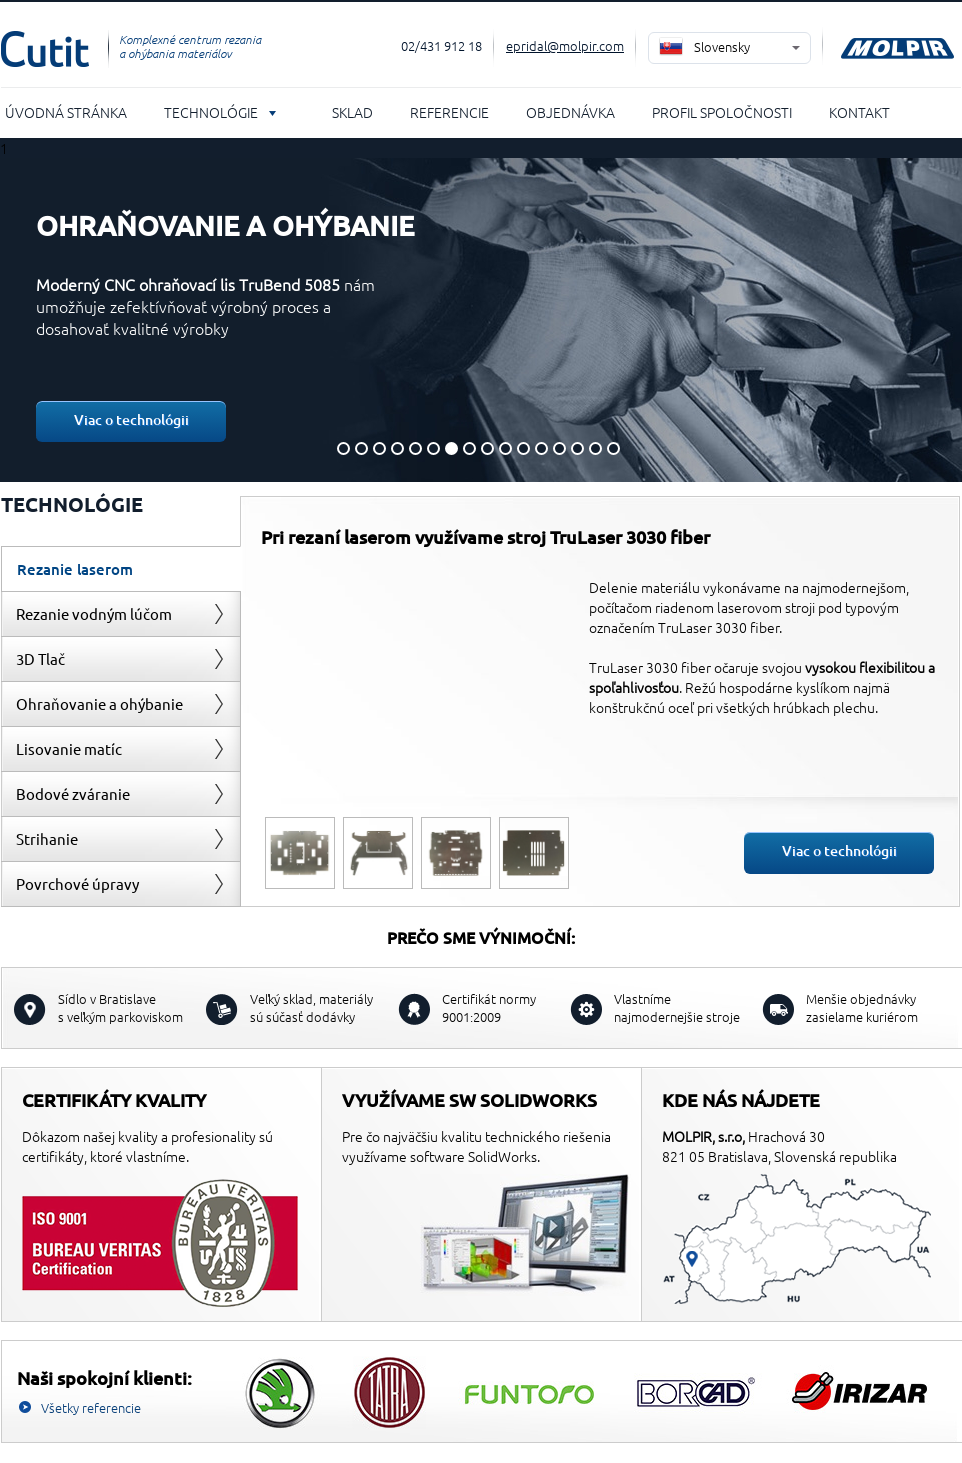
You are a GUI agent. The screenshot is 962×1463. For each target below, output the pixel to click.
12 (541, 448)
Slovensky (722, 46)
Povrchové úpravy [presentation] (77, 883)
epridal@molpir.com (565, 45)
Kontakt (859, 112)
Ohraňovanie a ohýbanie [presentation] (99, 703)
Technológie (211, 112)
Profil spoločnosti (722, 112)
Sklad (352, 112)
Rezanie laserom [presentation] (75, 569)
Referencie (449, 112)
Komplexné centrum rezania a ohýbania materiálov (190, 46)
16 (613, 448)
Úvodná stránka (66, 112)
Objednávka (570, 112)
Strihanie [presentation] (47, 838)
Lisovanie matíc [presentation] (69, 748)
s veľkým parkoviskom (120, 1007)
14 (577, 448)
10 (505, 448)
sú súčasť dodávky (311, 1007)
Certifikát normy (489, 1007)
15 (595, 448)
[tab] (121, 568)
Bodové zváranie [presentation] (73, 793)
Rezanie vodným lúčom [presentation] (94, 613)
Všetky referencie (91, 1407)
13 (559, 448)
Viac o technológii (131, 419)
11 (523, 448)
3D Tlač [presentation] (40, 658)
